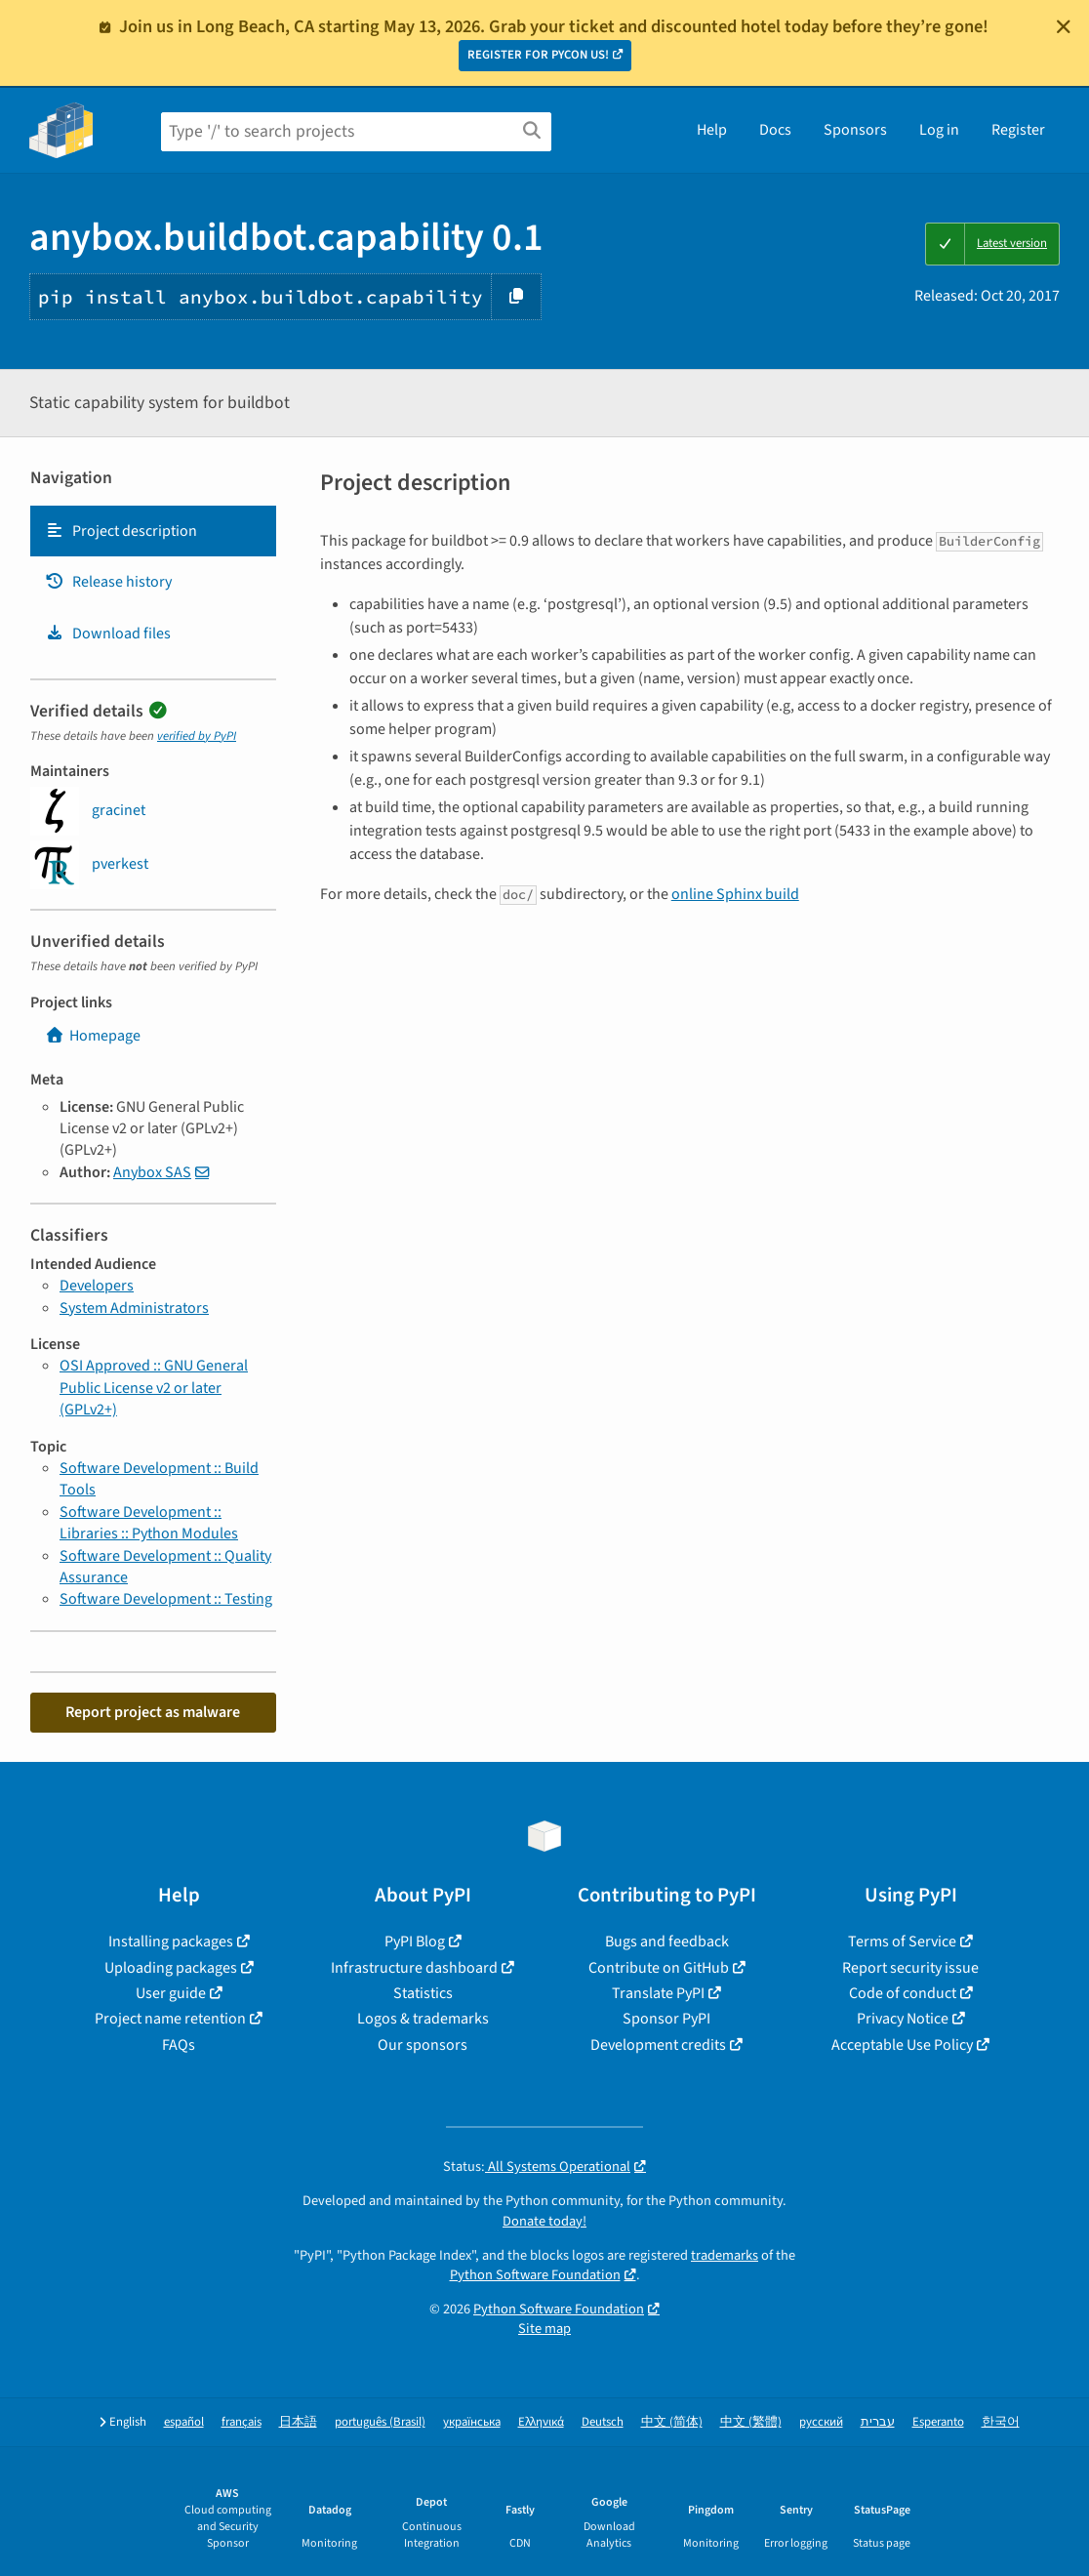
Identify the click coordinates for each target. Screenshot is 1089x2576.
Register (1018, 130)
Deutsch (603, 2422)
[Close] (1063, 26)
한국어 (1001, 2422)
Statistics (423, 1993)
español (184, 2422)
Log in (939, 130)
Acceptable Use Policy (902, 2045)
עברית (878, 2422)
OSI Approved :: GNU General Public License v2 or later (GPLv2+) (154, 1387)
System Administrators (134, 1308)
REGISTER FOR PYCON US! (538, 54)
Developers (97, 1285)
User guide (171, 1993)
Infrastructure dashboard (414, 1968)
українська (472, 2422)
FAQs (178, 2045)
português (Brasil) (380, 2422)
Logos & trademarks (423, 2018)
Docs (775, 130)
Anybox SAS (152, 1172)
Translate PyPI (658, 1993)
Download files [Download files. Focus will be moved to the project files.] (108, 633)
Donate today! (544, 2221)
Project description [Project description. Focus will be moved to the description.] (121, 531)
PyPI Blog (414, 1941)
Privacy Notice (902, 2018)
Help (712, 130)
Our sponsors (422, 2045)
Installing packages (170, 1941)
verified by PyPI (196, 736)
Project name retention (170, 2018)
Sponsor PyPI (666, 2018)
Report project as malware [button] (152, 1712)
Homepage (93, 1035)
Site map (544, 2328)
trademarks (724, 2255)
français (242, 2422)
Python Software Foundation (535, 2275)
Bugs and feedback (667, 1941)
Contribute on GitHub (658, 1968)
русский (821, 2422)
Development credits (658, 2045)
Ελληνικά (541, 2422)
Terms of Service (902, 1941)
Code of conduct (902, 1993)
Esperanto (938, 2422)
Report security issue (910, 1968)
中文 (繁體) (751, 2422)
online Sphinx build (735, 894)
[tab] (153, 531)
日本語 (298, 2422)
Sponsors (855, 130)
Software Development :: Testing (166, 1599)
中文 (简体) (672, 2422)
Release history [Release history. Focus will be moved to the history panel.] (108, 582)
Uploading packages (170, 1968)
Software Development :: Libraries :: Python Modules (149, 1522)
